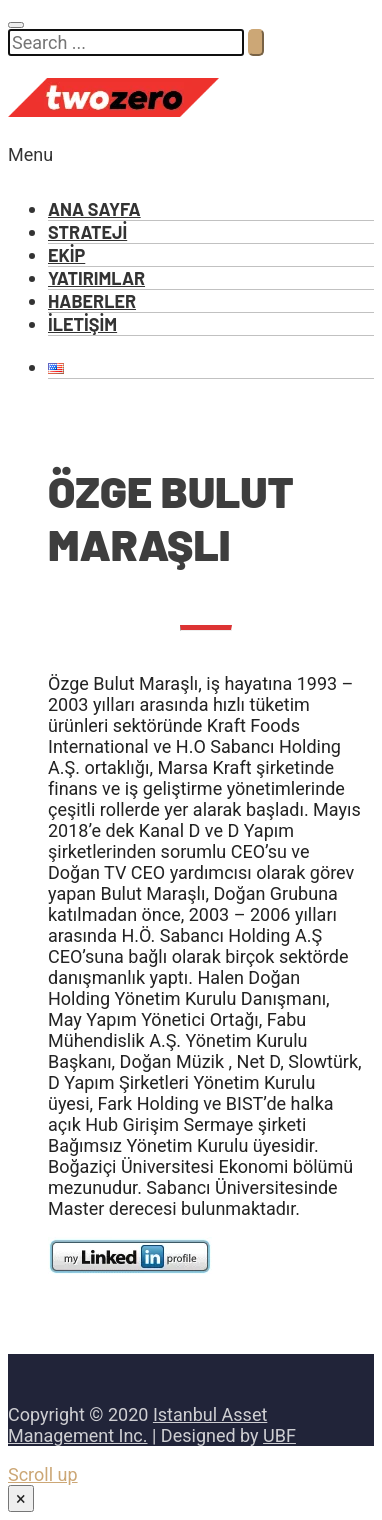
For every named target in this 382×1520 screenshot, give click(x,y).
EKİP (66, 255)
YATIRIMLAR (96, 278)
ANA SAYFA (94, 209)
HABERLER (92, 301)
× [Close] (21, 1498)
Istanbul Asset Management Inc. (137, 1425)
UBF (279, 1435)
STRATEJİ (87, 232)
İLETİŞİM (82, 324)
